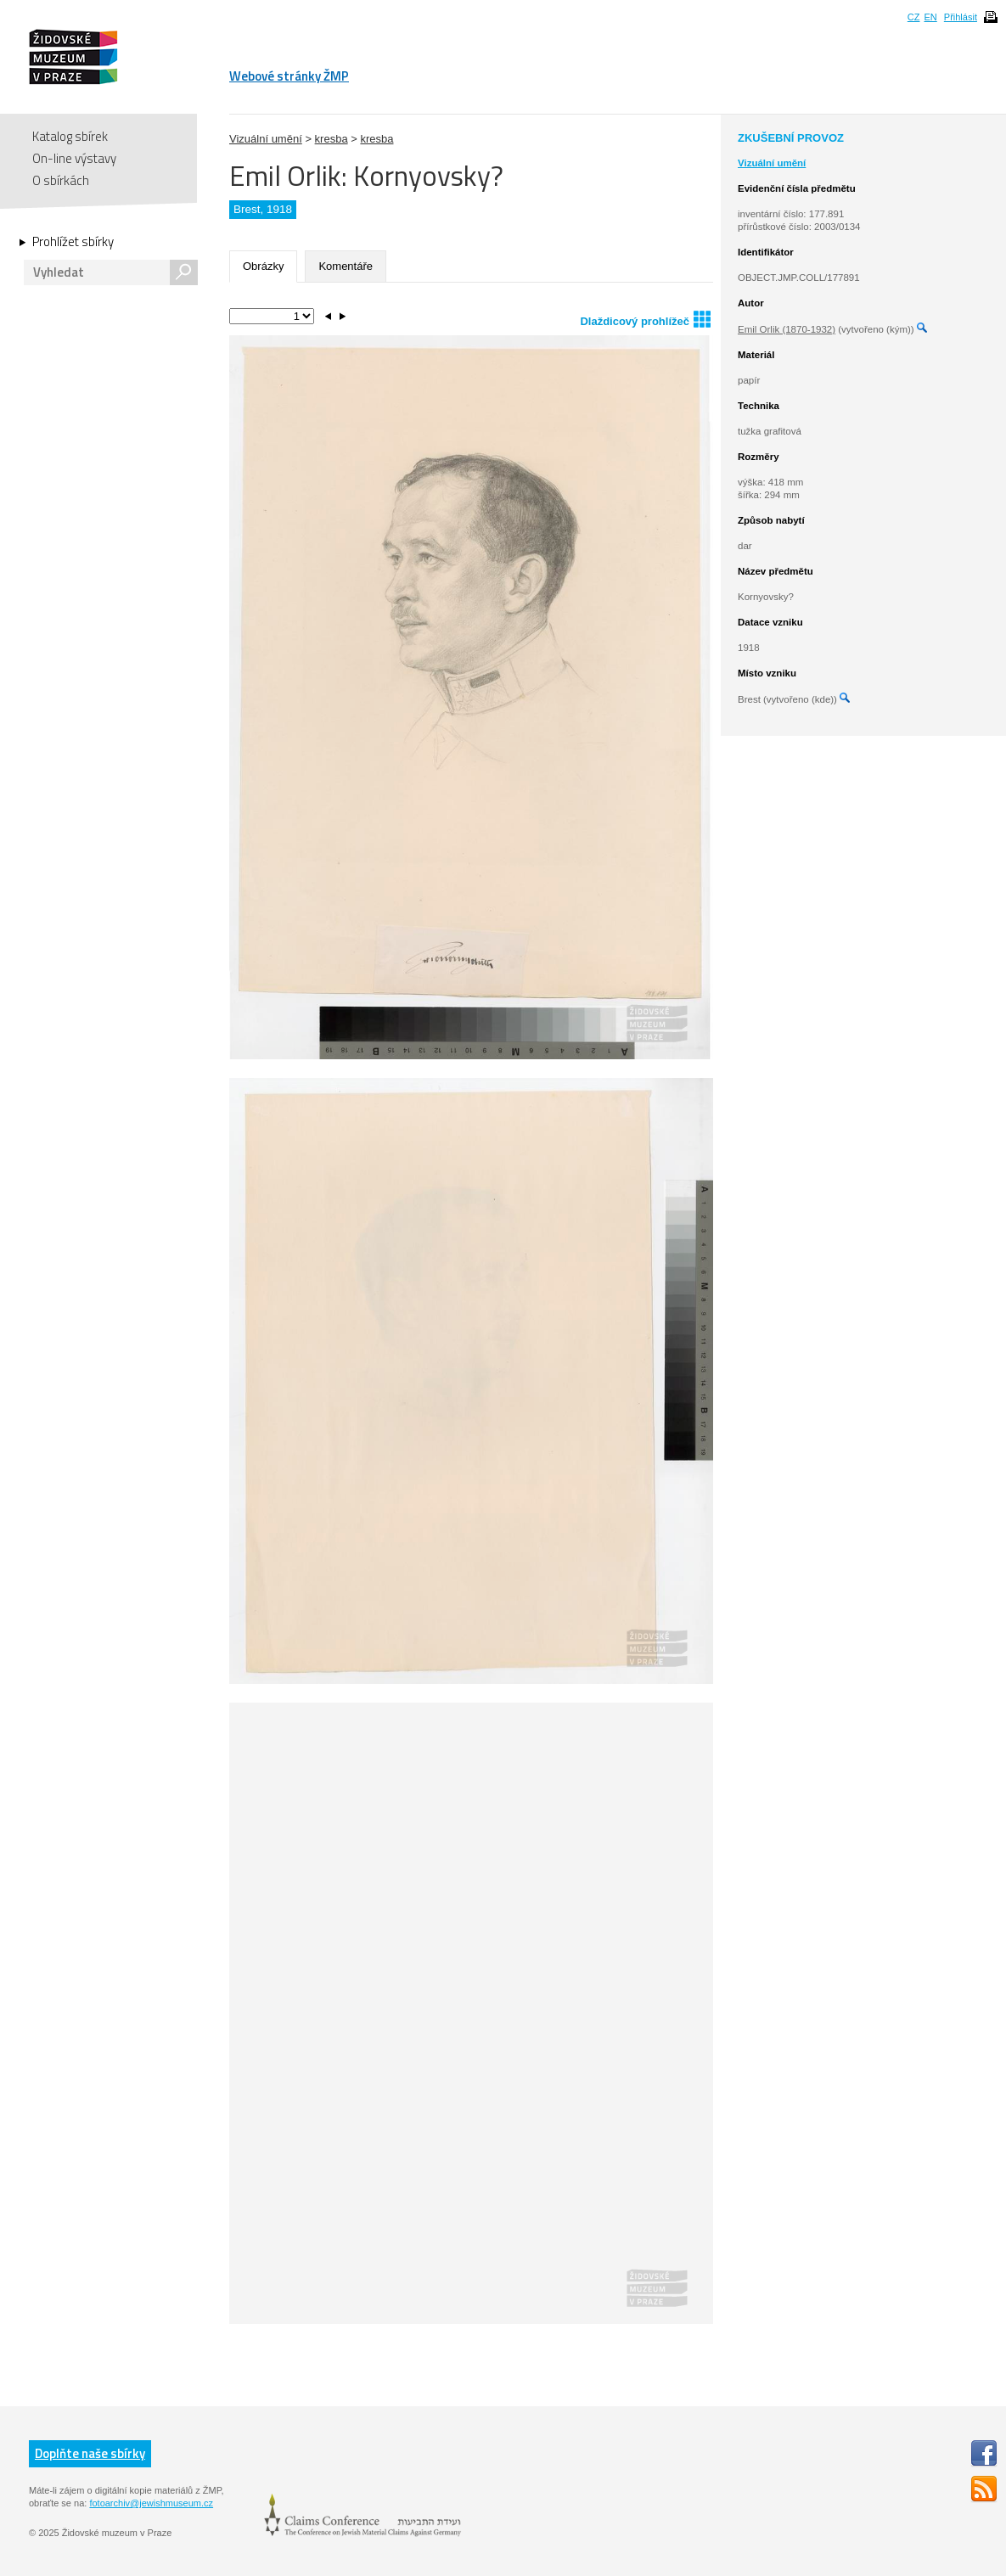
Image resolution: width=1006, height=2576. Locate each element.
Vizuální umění (265, 138)
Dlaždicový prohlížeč (645, 319)
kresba (331, 138)
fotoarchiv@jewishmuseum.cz (151, 2503)
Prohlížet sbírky (73, 242)
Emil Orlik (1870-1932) (786, 329)
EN (930, 17)
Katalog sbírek (70, 136)
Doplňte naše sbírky (90, 2453)
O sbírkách (60, 180)
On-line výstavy (74, 158)
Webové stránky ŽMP (289, 76)
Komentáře (345, 266)
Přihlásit (960, 17)
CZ (914, 17)
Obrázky (263, 266)
